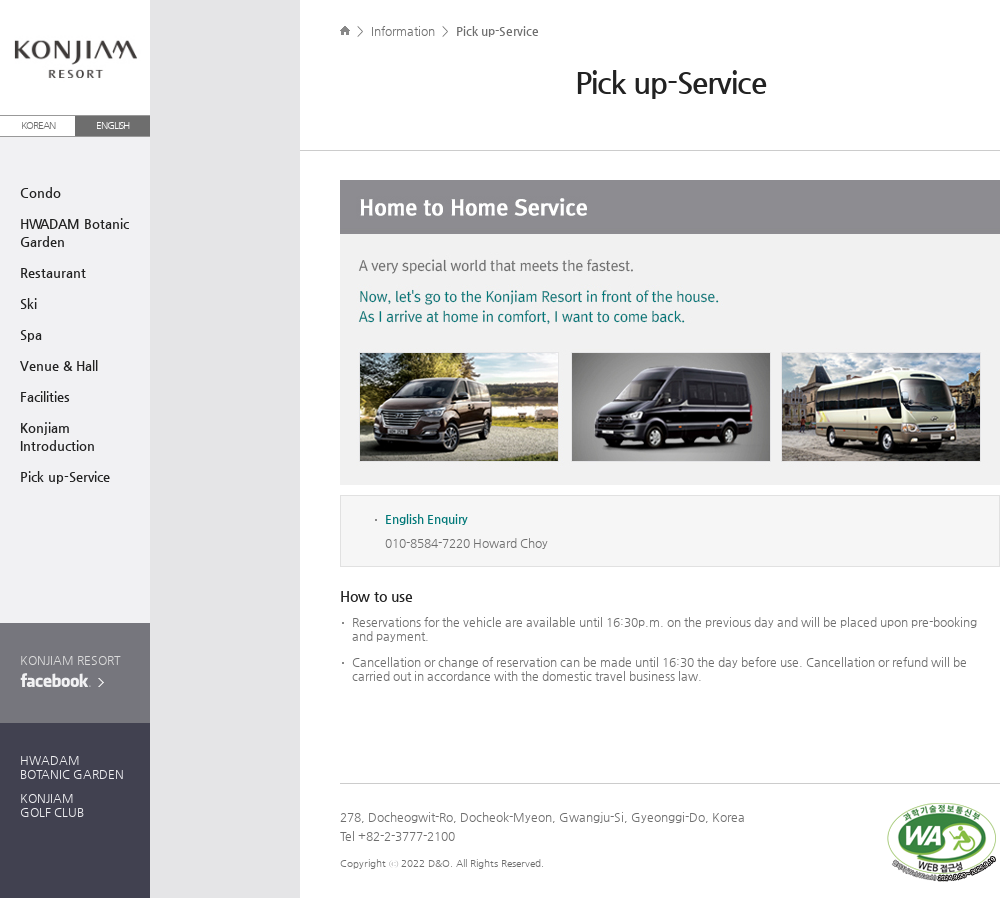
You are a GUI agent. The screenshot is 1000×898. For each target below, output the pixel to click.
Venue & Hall (59, 365)
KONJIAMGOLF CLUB (52, 805)
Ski (28, 303)
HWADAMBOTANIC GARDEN (72, 767)
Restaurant (53, 272)
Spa (31, 334)
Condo (40, 192)
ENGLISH (112, 125)
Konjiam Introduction (57, 436)
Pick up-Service (65, 476)
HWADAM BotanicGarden (74, 232)
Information (403, 31)
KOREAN (38, 125)
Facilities (45, 396)
